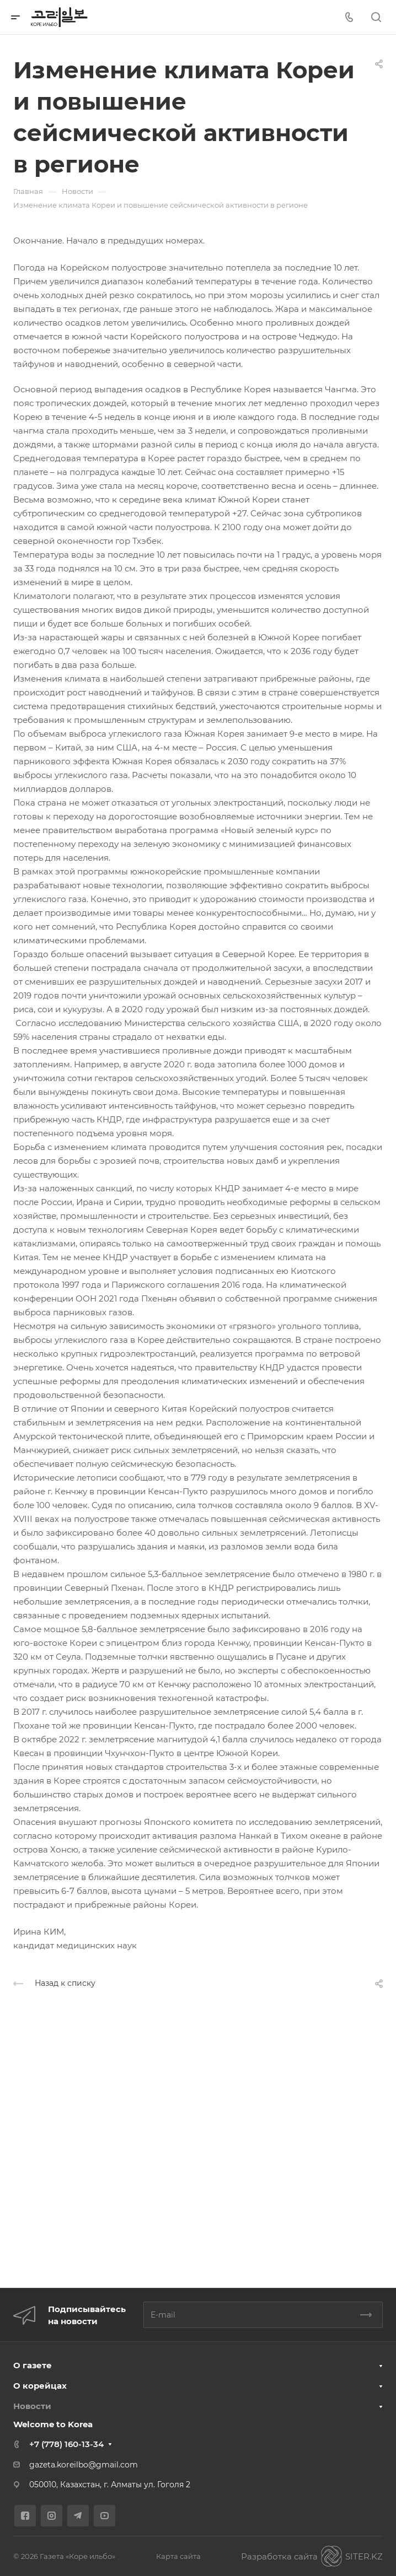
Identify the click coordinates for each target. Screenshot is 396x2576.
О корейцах (40, 2385)
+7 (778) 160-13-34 (66, 2444)
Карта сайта (178, 2556)
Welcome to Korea (53, 2424)
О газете (32, 2365)
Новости (32, 2406)
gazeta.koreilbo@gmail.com (83, 2465)
